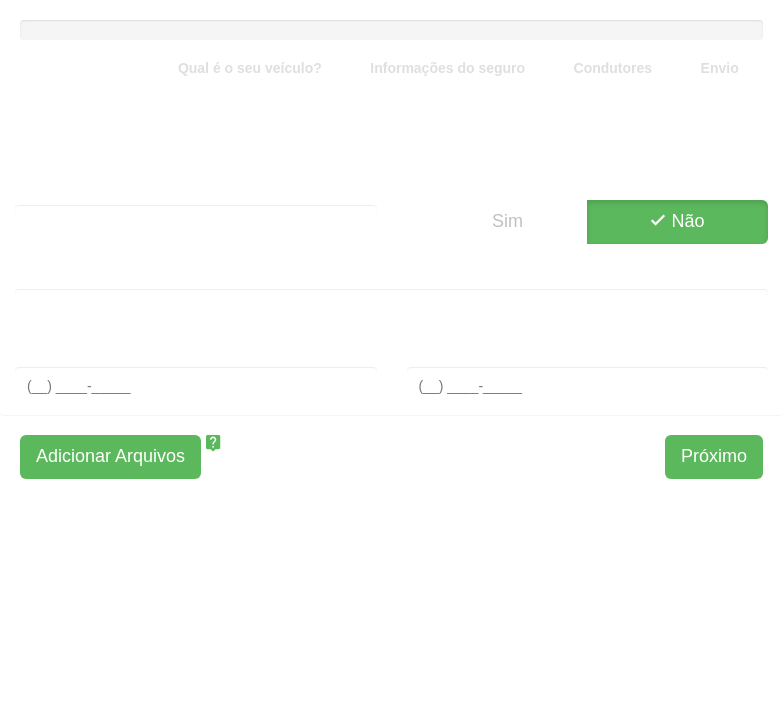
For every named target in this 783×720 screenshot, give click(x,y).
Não (678, 221)
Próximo (714, 456)
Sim (497, 221)
